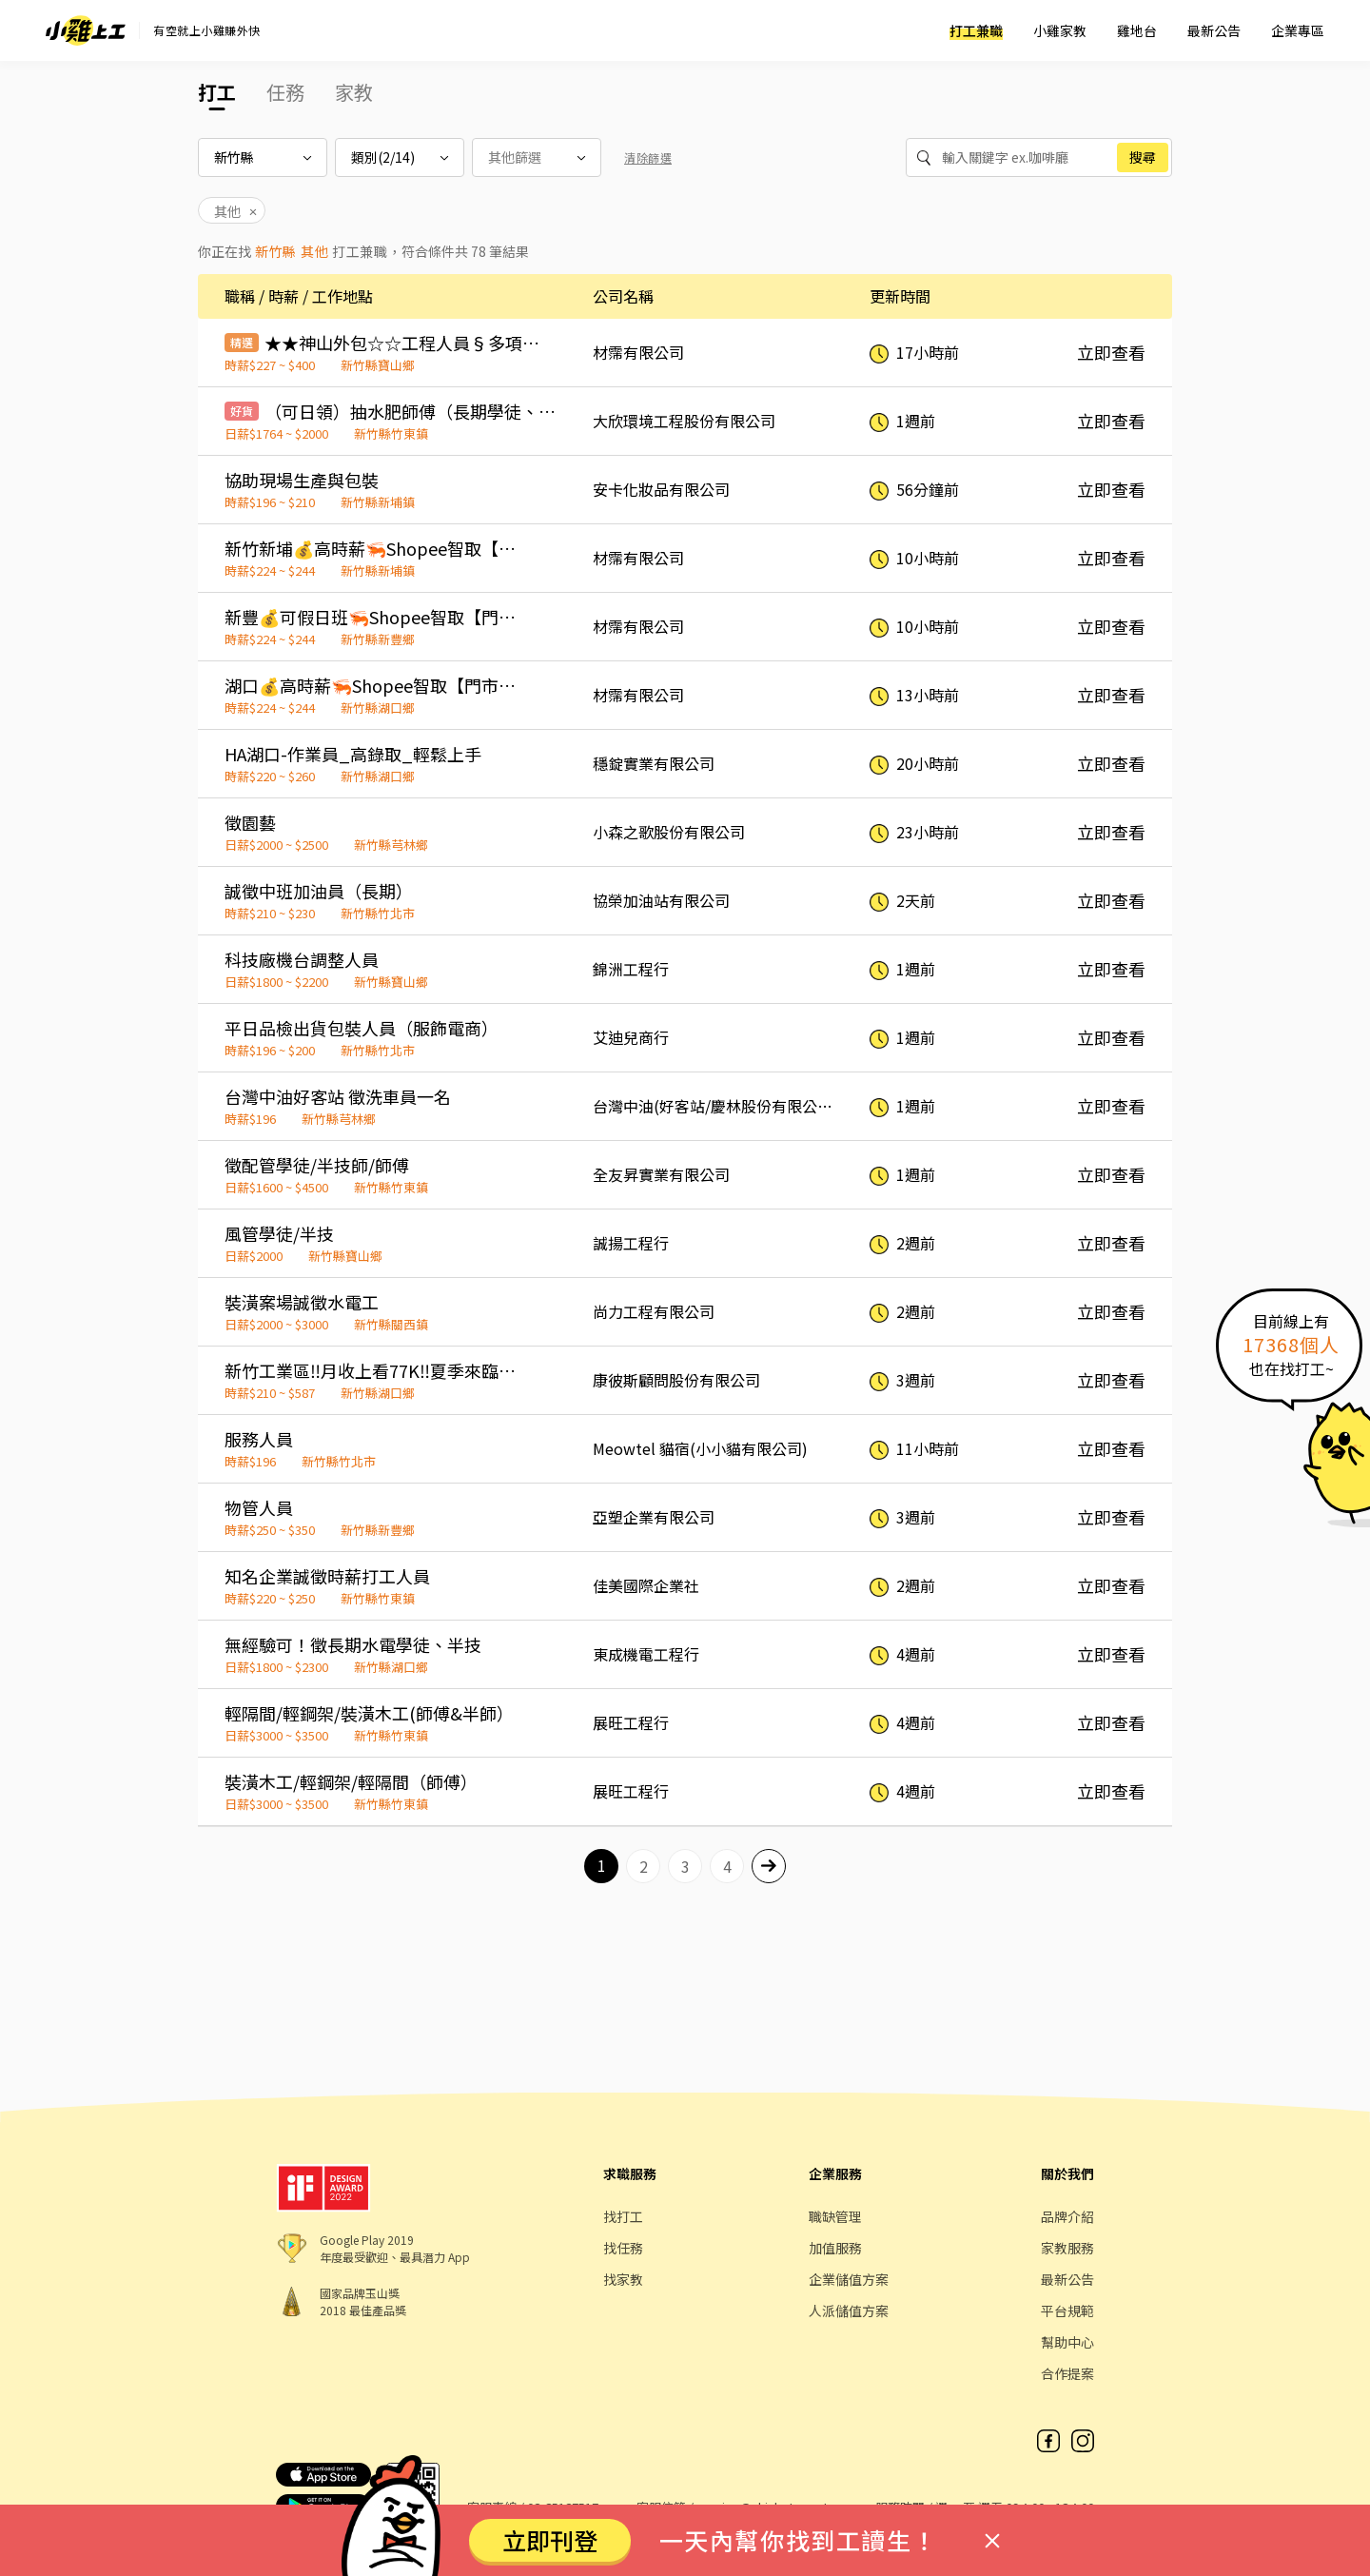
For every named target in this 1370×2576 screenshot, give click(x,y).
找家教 (623, 2279)
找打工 (623, 2216)
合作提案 (1067, 2373)
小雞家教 (1059, 30)
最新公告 (1214, 30)
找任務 (623, 2247)
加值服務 (835, 2247)
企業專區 (1297, 30)
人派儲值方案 (849, 2310)
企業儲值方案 (849, 2279)
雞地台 (1137, 30)
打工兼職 (976, 30)
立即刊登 (549, 2540)
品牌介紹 (1067, 2216)
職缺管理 (835, 2216)
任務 (285, 92)
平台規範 (1067, 2310)
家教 (354, 92)
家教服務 (1067, 2247)
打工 (217, 92)
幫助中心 (1067, 2341)
